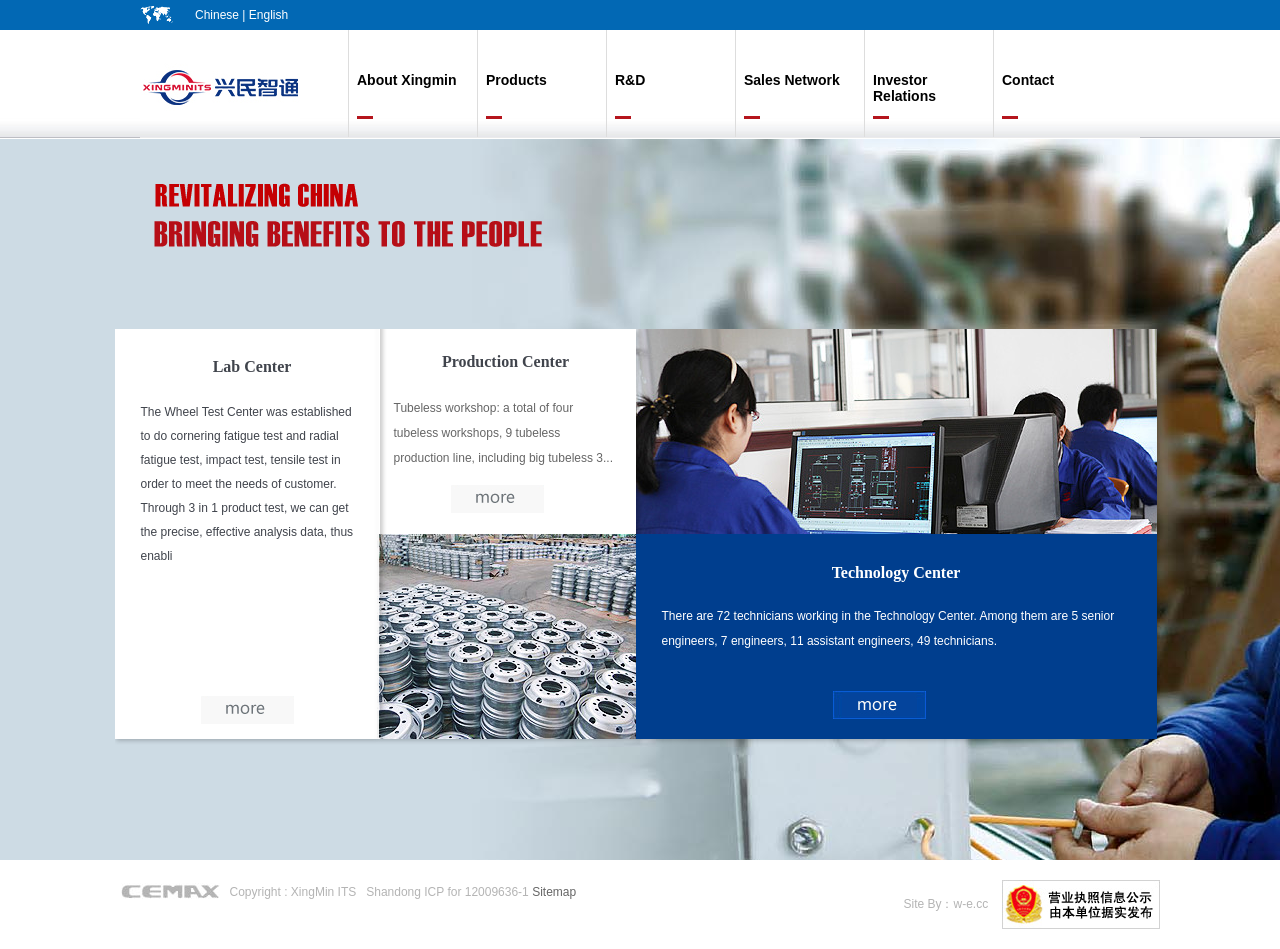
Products (516, 80)
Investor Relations (904, 88)
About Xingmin (407, 80)
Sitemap (554, 892)
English (268, 15)
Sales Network (792, 80)
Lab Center (252, 366)
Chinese (217, 15)
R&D (630, 80)
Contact (1028, 80)
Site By (922, 904)
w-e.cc (970, 904)
